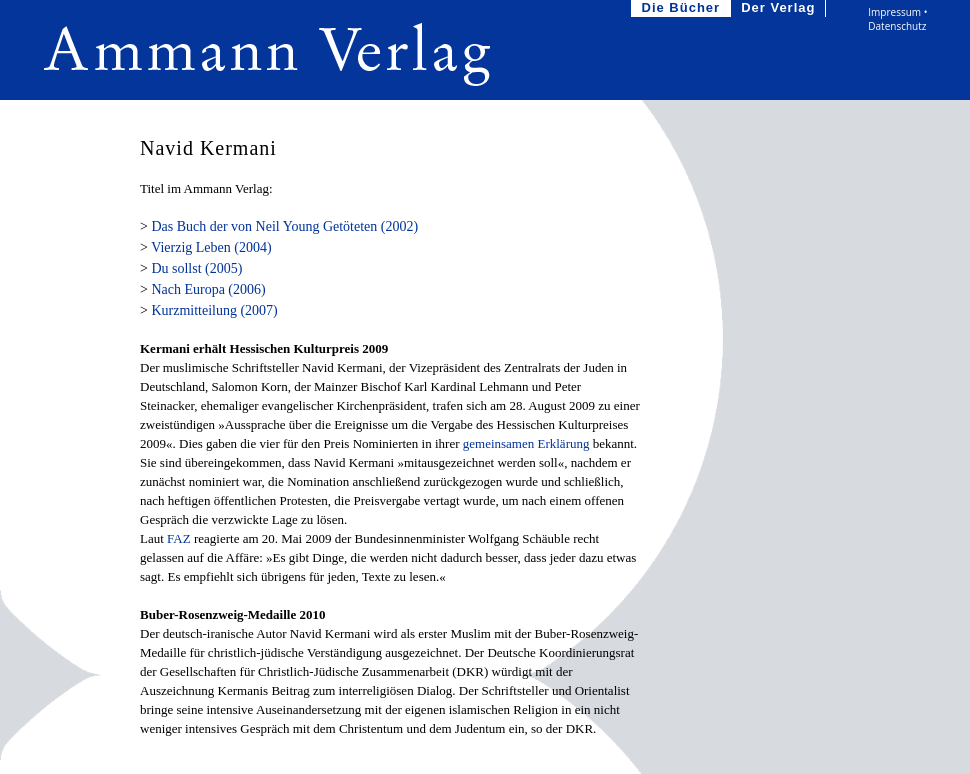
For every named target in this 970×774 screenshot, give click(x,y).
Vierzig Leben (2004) (211, 247)
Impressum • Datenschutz (897, 19)
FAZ (179, 538)
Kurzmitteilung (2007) (214, 310)
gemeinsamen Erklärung (526, 443)
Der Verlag (780, 8)
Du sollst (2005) (196, 268)
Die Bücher (683, 8)
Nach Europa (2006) (208, 289)
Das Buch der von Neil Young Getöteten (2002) (284, 226)
